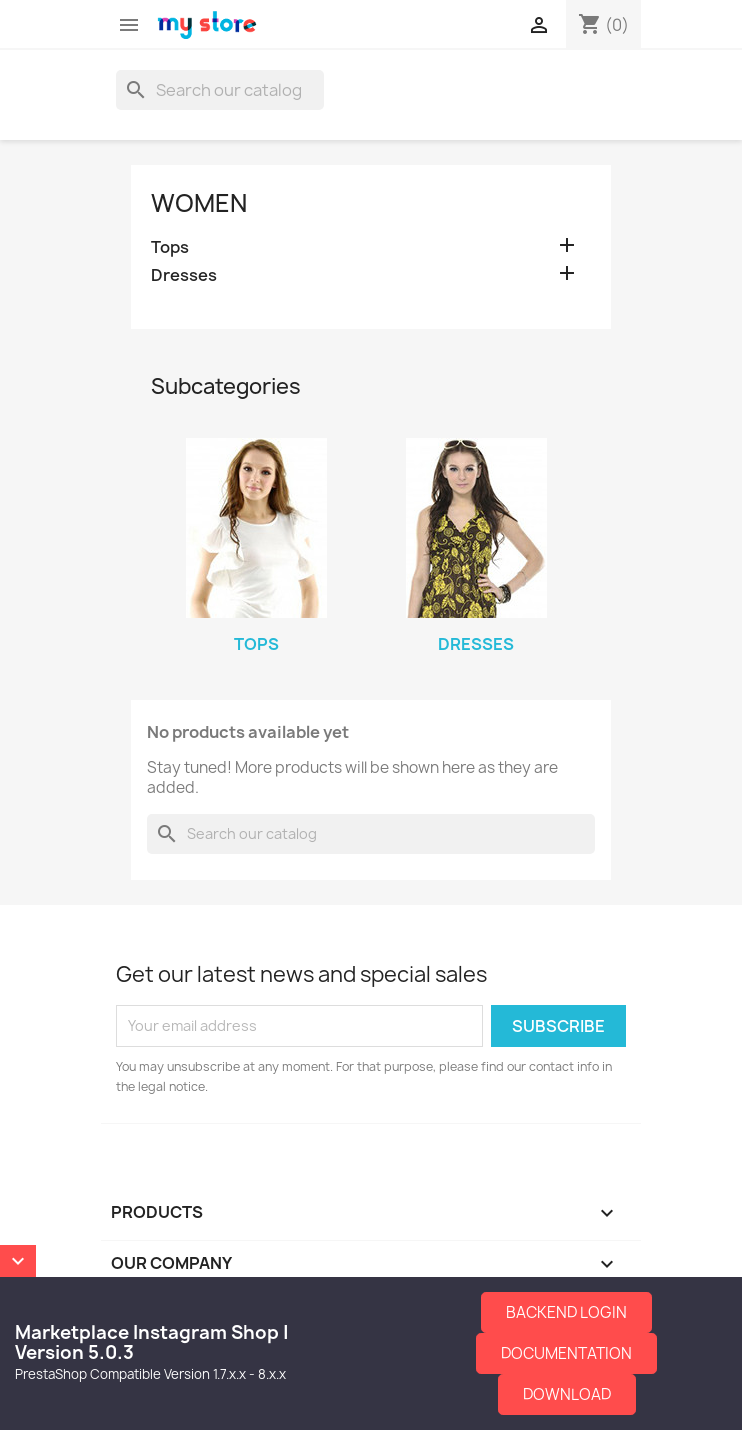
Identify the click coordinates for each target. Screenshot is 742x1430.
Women (199, 203)
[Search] (220, 90)
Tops (170, 247)
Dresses (184, 275)
